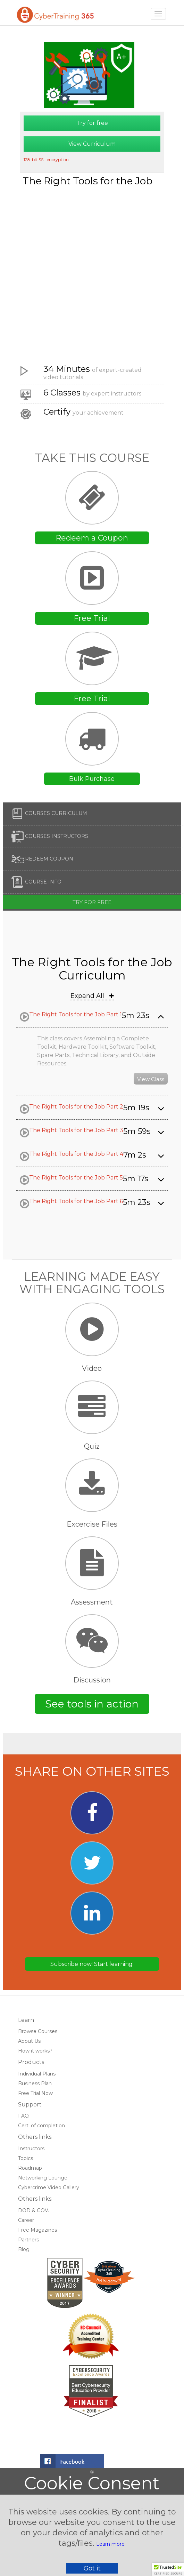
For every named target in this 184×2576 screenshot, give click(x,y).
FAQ (23, 2116)
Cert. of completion (41, 2125)
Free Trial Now (35, 2093)
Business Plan (35, 2083)
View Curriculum (92, 144)
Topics (25, 2158)
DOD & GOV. (33, 2210)
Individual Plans (37, 2074)
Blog (24, 2249)
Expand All (92, 996)
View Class (150, 1079)
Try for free (92, 123)
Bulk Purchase (92, 779)
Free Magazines (37, 2230)
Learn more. (111, 2544)
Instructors (31, 2148)
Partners (28, 2240)
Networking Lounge (42, 2178)
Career (26, 2220)
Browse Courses (37, 2031)
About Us (29, 2041)
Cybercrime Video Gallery (48, 2187)
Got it (92, 2568)
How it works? (35, 2051)
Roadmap (30, 2168)
